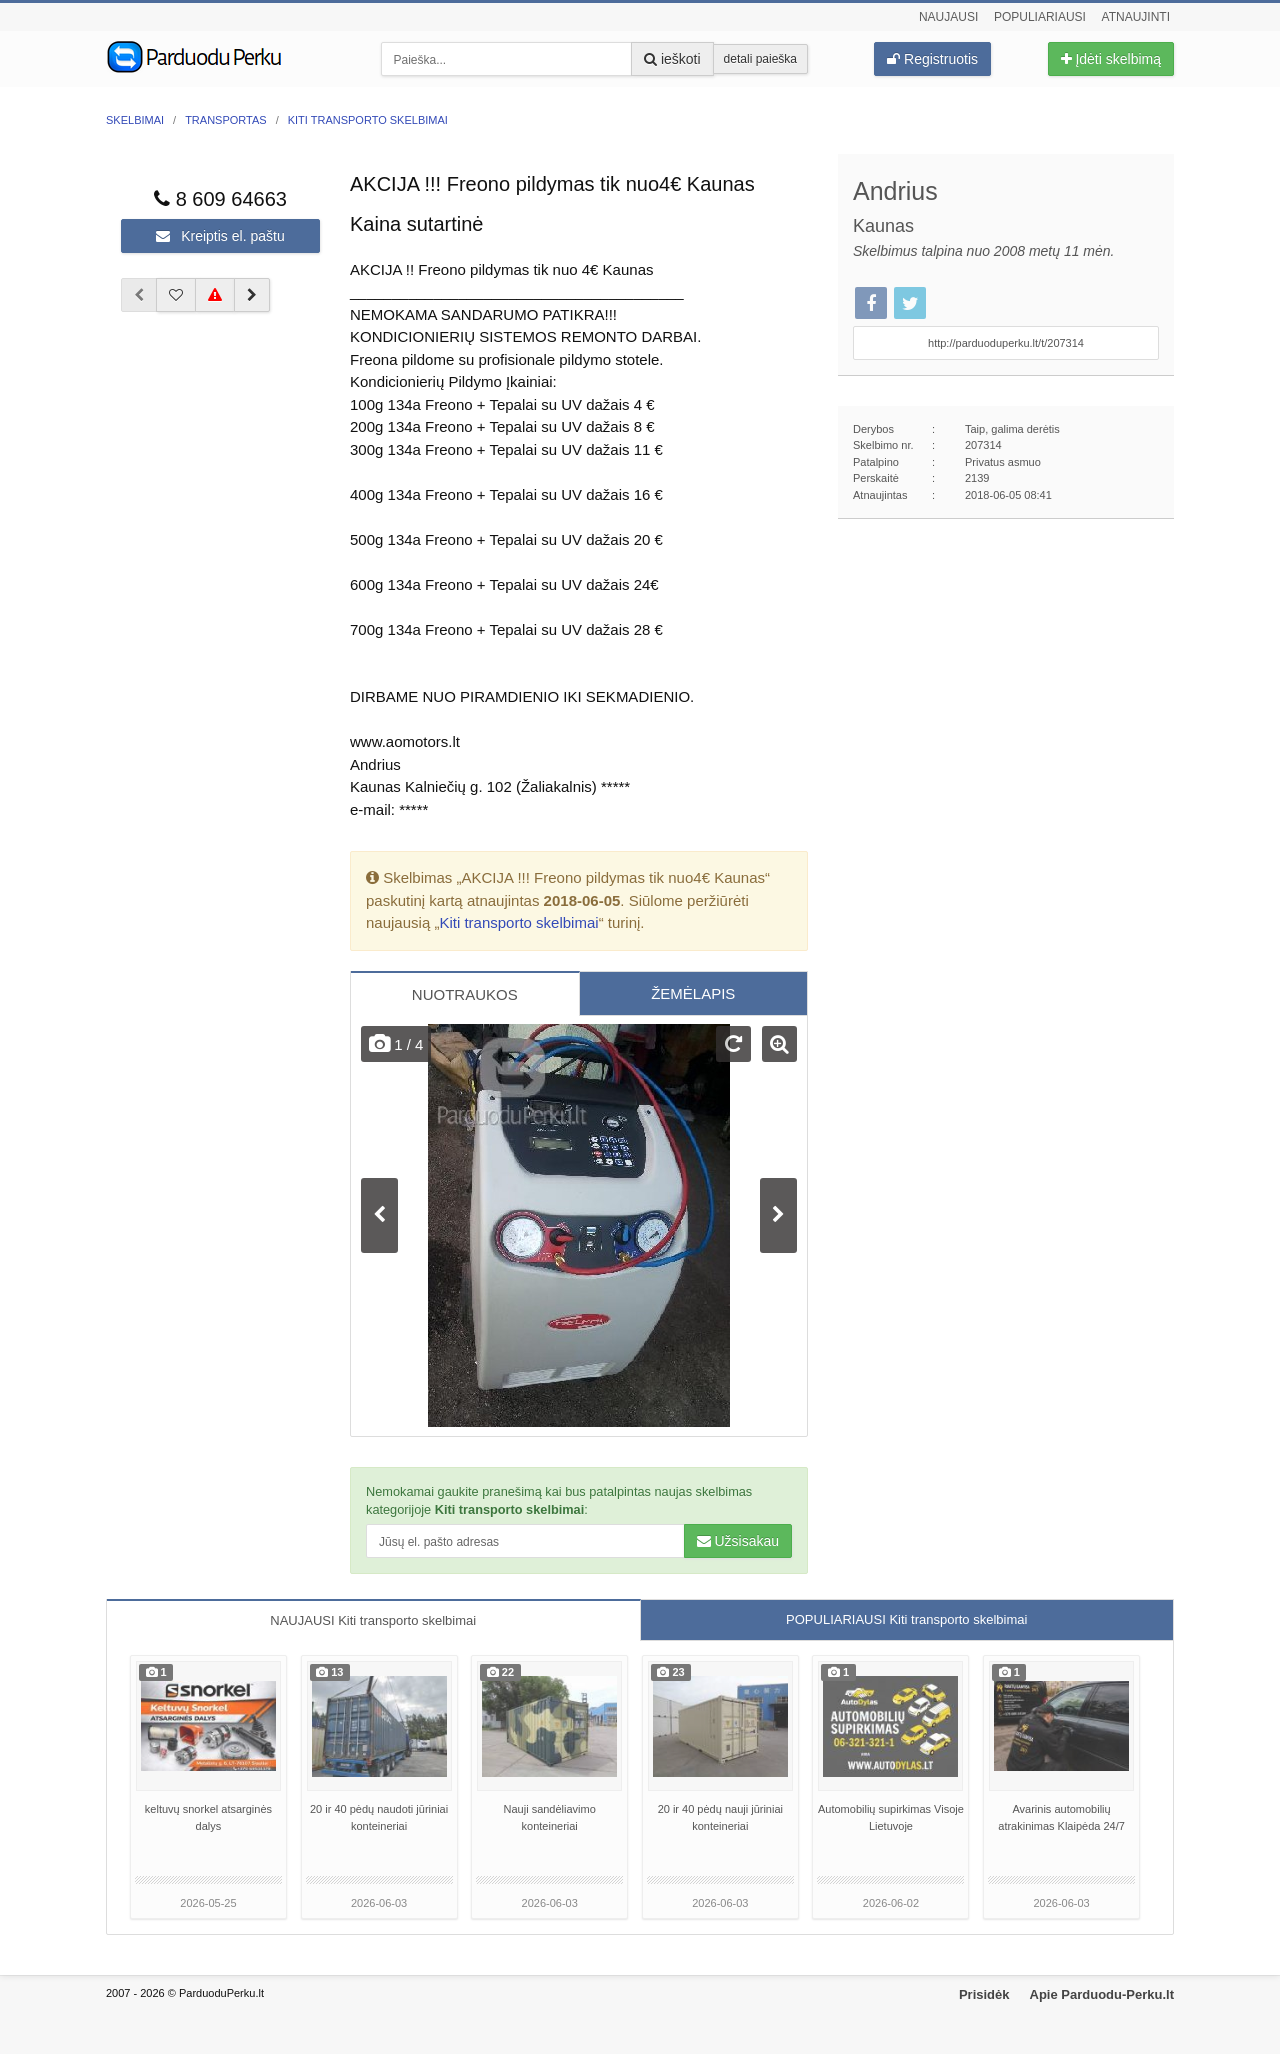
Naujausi (948, 17)
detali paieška (760, 59)
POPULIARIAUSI (906, 1619)
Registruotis (932, 59)
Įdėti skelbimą (1111, 59)
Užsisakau (738, 1541)
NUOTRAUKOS (465, 994)
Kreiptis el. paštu (220, 236)
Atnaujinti (1136, 17)
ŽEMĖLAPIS (693, 993)
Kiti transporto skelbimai (518, 922)
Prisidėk (984, 1994)
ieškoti (672, 59)
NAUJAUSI (373, 1620)
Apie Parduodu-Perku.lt (1102, 1994)
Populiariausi (1040, 17)
